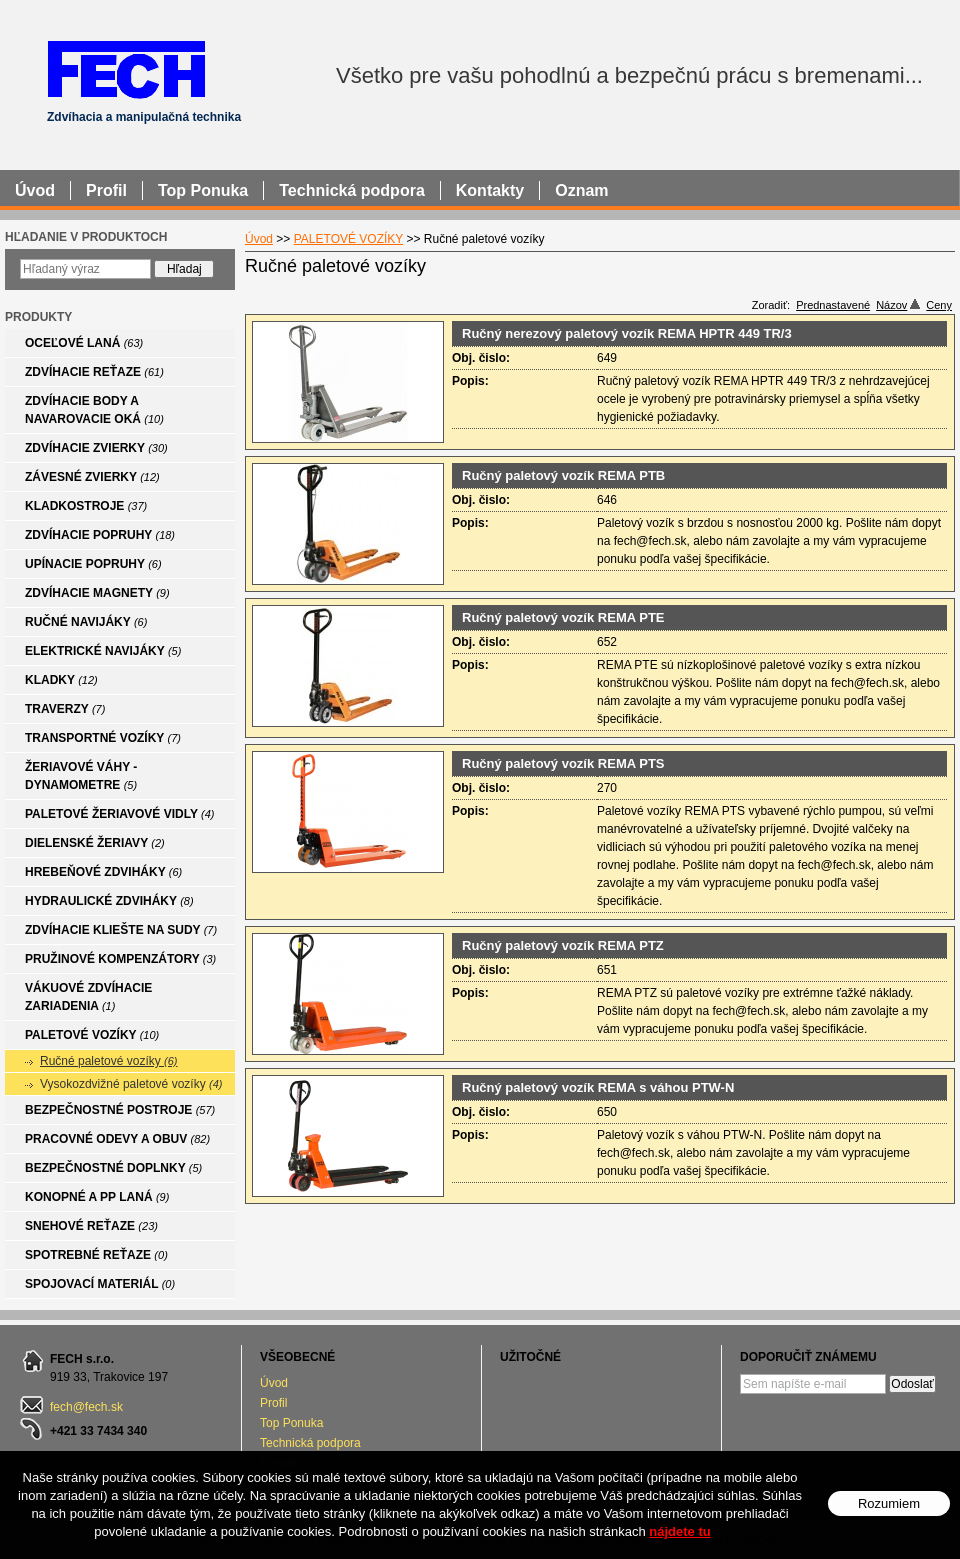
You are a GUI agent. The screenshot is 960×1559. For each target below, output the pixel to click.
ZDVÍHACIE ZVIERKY (96, 448)
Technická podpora (310, 1443)
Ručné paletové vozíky (109, 1061)
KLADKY (61, 680)
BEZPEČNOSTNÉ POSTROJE (120, 1110)
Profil (273, 1403)
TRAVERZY (65, 709)
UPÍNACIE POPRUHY (93, 564)
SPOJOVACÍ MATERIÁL (100, 1284)
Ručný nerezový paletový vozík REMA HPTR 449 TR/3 (627, 333)
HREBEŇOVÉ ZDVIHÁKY (103, 872)
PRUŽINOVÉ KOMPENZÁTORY (120, 959)
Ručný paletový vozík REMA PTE (563, 617)
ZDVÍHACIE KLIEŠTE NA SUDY (121, 930)
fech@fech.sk (86, 1407)
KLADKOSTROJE (86, 506)
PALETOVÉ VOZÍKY (92, 1035)
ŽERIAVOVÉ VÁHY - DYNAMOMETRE (81, 776)
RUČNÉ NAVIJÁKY (86, 622)
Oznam (581, 190)
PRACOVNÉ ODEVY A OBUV (117, 1139)
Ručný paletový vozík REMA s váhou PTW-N (598, 1087)
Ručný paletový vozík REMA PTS (563, 763)
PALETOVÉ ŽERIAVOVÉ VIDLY (120, 814)
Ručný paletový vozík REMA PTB (563, 475)
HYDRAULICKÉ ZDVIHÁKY (109, 901)
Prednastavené (833, 305)
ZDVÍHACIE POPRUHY (100, 535)
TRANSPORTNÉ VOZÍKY (103, 738)
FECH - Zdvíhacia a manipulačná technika (125, 68)
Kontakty (490, 190)
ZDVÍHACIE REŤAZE (94, 372)
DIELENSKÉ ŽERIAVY (95, 843)
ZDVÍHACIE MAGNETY (97, 593)
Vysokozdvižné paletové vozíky (131, 1084)
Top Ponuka (291, 1423)
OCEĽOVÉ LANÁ (84, 343)
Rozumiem (889, 1504)
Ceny (939, 305)
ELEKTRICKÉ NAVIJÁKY (103, 651)
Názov (898, 305)
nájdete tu (679, 1532)
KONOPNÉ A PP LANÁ (97, 1197)
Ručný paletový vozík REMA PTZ (563, 945)
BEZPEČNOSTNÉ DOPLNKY (113, 1168)
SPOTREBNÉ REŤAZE (96, 1255)
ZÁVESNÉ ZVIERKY (92, 477)
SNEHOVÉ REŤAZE (91, 1226)
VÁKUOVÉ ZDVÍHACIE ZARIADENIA (88, 997)
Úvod (274, 1383)
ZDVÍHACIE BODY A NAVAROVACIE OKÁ (94, 410)
